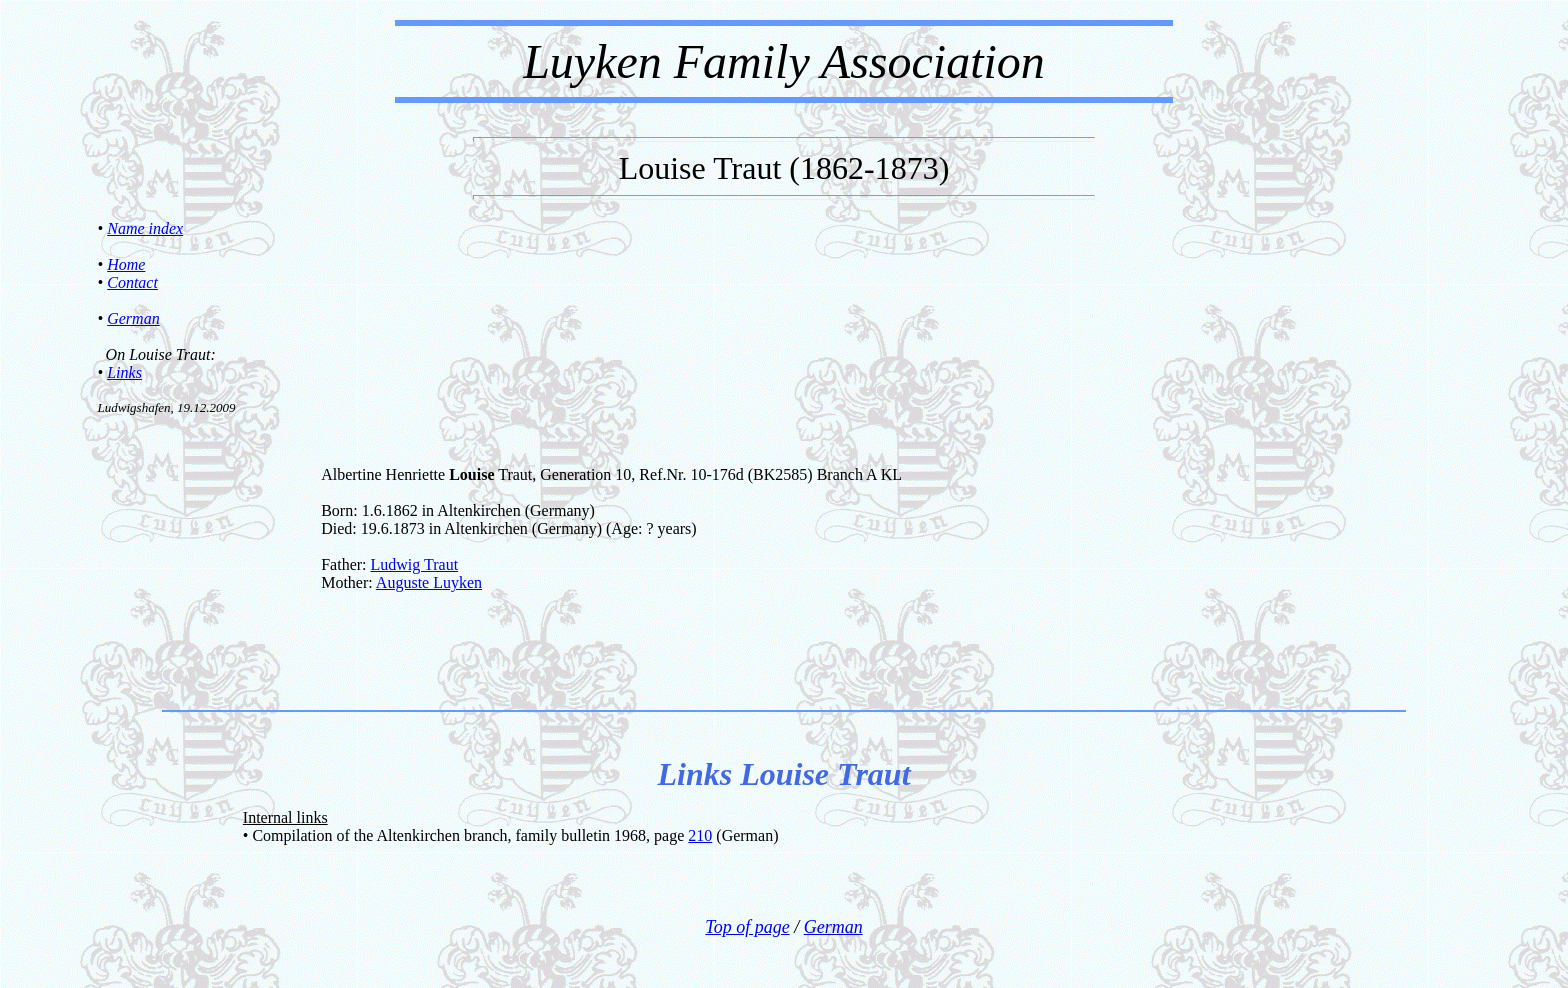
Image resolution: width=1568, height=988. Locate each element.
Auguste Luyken (429, 582)
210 (700, 835)
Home (126, 264)
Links (124, 372)
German (133, 318)
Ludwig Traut (415, 564)
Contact (132, 282)
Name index (145, 228)
